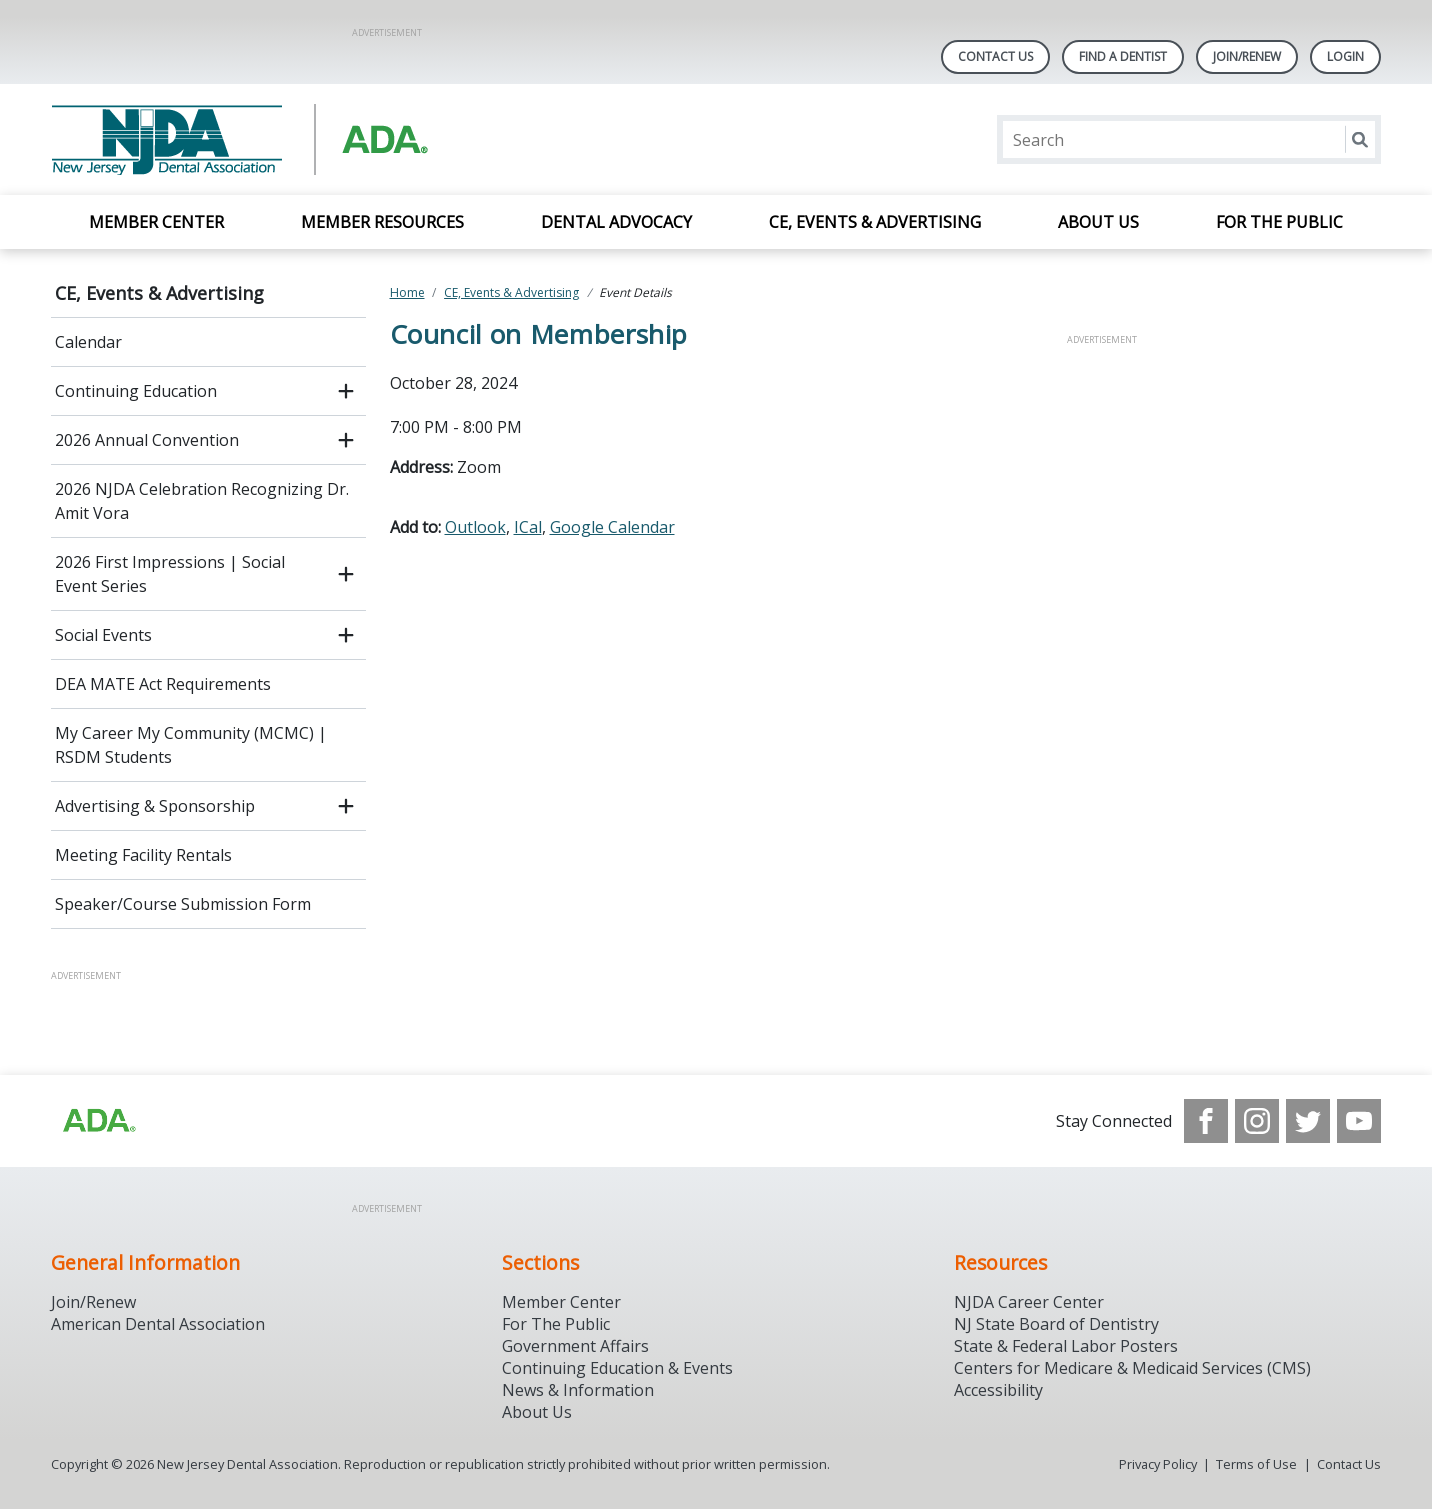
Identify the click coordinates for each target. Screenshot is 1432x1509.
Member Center (156, 222)
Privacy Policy (1158, 1464)
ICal (528, 527)
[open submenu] (346, 391)
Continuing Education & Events (617, 1368)
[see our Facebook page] (1206, 1121)
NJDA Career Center (1029, 1302)
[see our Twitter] (1308, 1121)
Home (407, 292)
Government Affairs (575, 1346)
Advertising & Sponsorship (155, 806)
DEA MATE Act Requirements (163, 684)
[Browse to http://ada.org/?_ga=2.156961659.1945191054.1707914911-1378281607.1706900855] (98, 1121)
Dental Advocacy (616, 222)
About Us (1098, 222)
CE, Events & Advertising (875, 222)
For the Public (1279, 222)
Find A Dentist (1123, 56)
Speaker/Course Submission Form (183, 904)
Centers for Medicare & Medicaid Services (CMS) (1132, 1368)
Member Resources (382, 222)
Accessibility (998, 1390)
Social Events (103, 635)
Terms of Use (1256, 1464)
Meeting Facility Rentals (143, 855)
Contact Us (995, 56)
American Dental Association (158, 1324)
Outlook (475, 527)
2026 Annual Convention (147, 440)
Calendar (88, 342)
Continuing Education (136, 391)
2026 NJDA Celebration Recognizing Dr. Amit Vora (202, 501)
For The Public (556, 1324)
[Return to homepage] (309, 139)
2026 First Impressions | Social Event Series (170, 574)
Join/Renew (1247, 56)
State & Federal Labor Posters (1066, 1346)
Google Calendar (612, 527)
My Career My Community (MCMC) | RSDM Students (191, 745)
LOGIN (1345, 56)
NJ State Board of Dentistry (1056, 1324)
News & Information (578, 1390)
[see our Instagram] (1257, 1121)
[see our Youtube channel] (1359, 1121)
